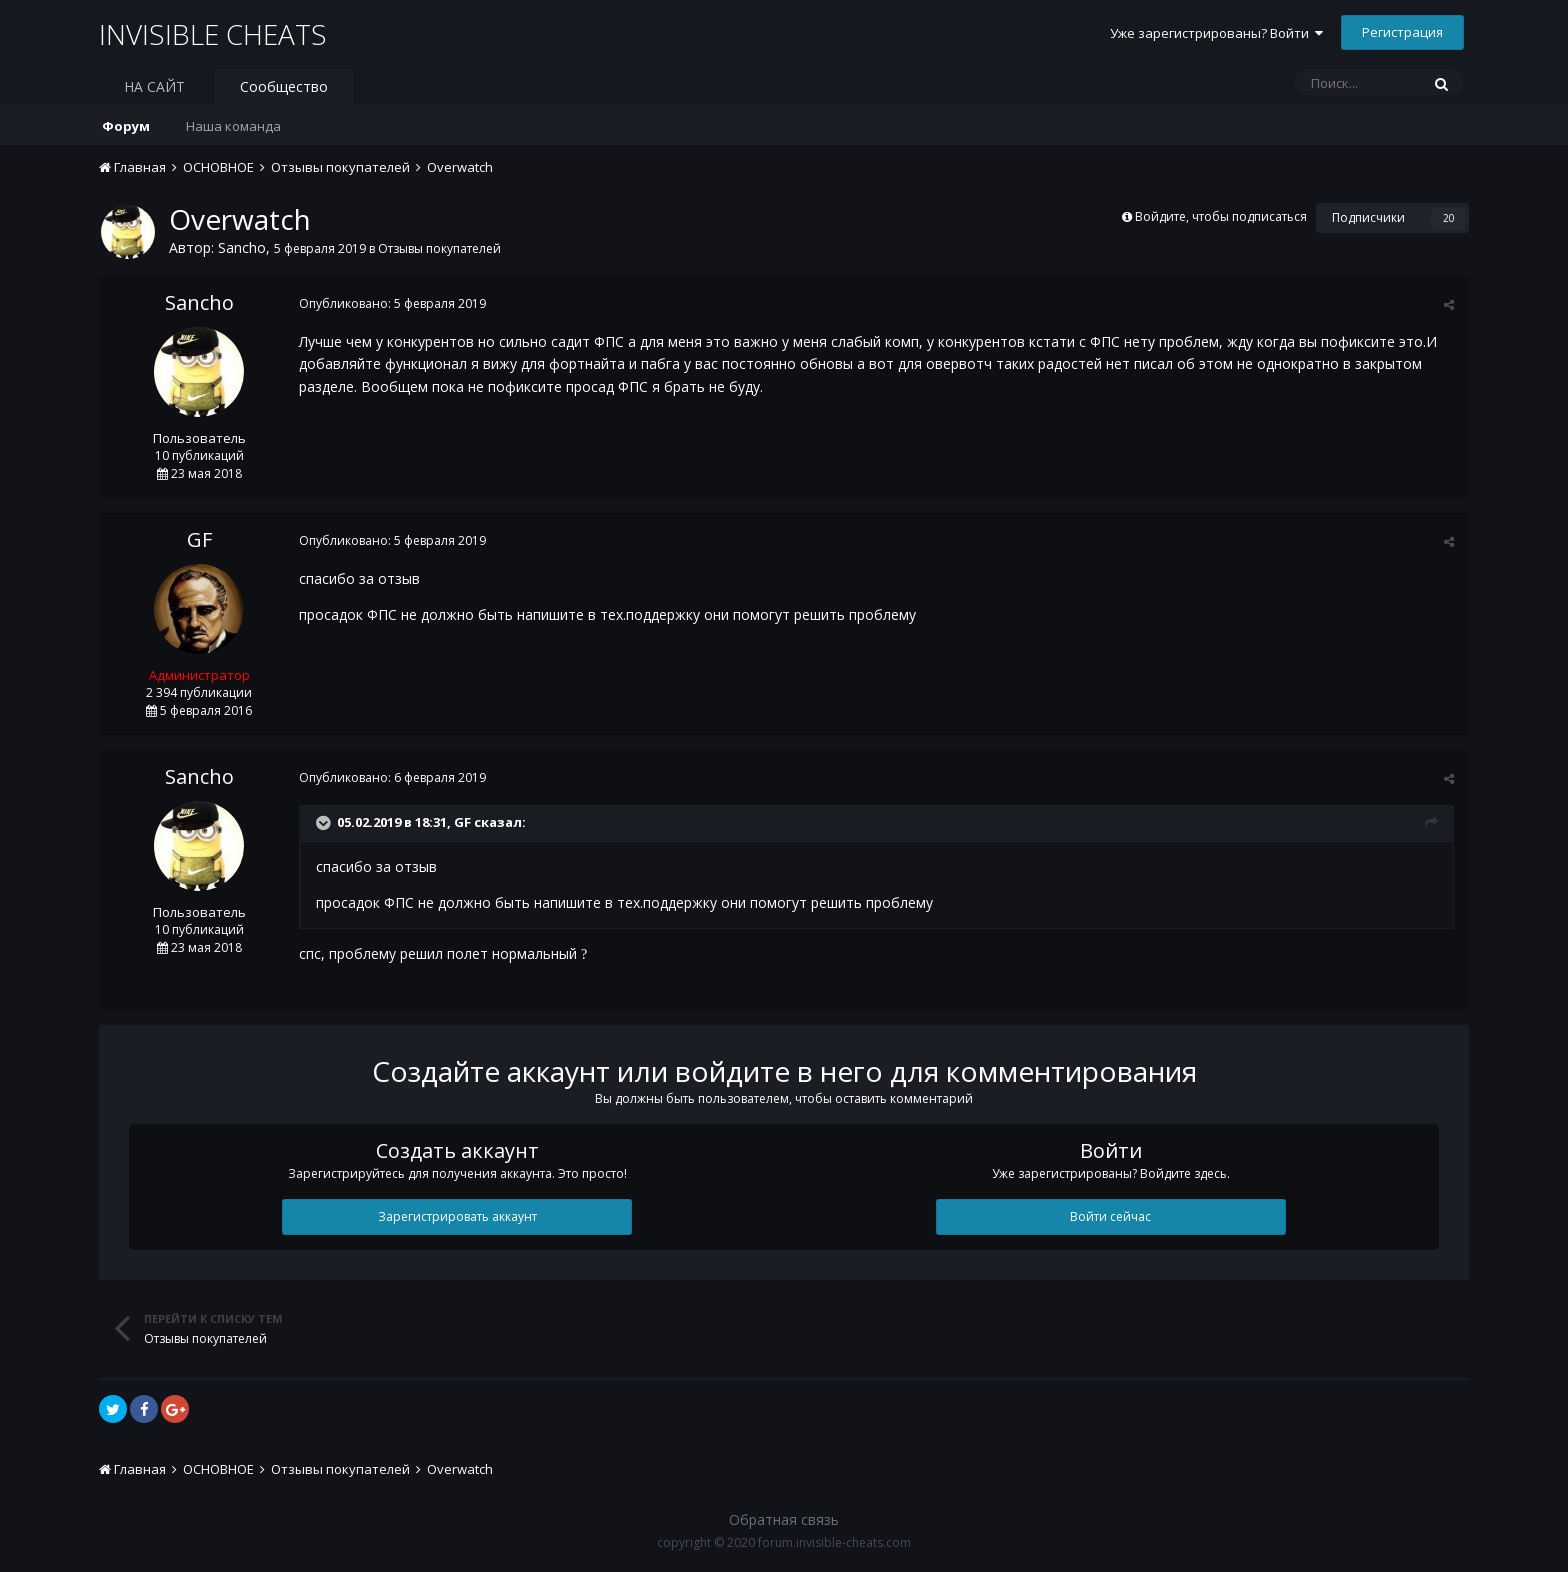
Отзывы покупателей (439, 248)
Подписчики (1368, 217)
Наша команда (233, 126)
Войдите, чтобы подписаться (1221, 216)
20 (1449, 218)
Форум (126, 126)
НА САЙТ (154, 86)
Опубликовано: (392, 303)
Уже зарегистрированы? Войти (1216, 33)
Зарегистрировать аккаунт (457, 1216)
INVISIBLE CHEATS (213, 34)
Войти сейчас (1110, 1216)
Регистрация (1402, 32)
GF (199, 539)
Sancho (242, 247)
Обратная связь (784, 1519)
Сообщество (284, 86)
